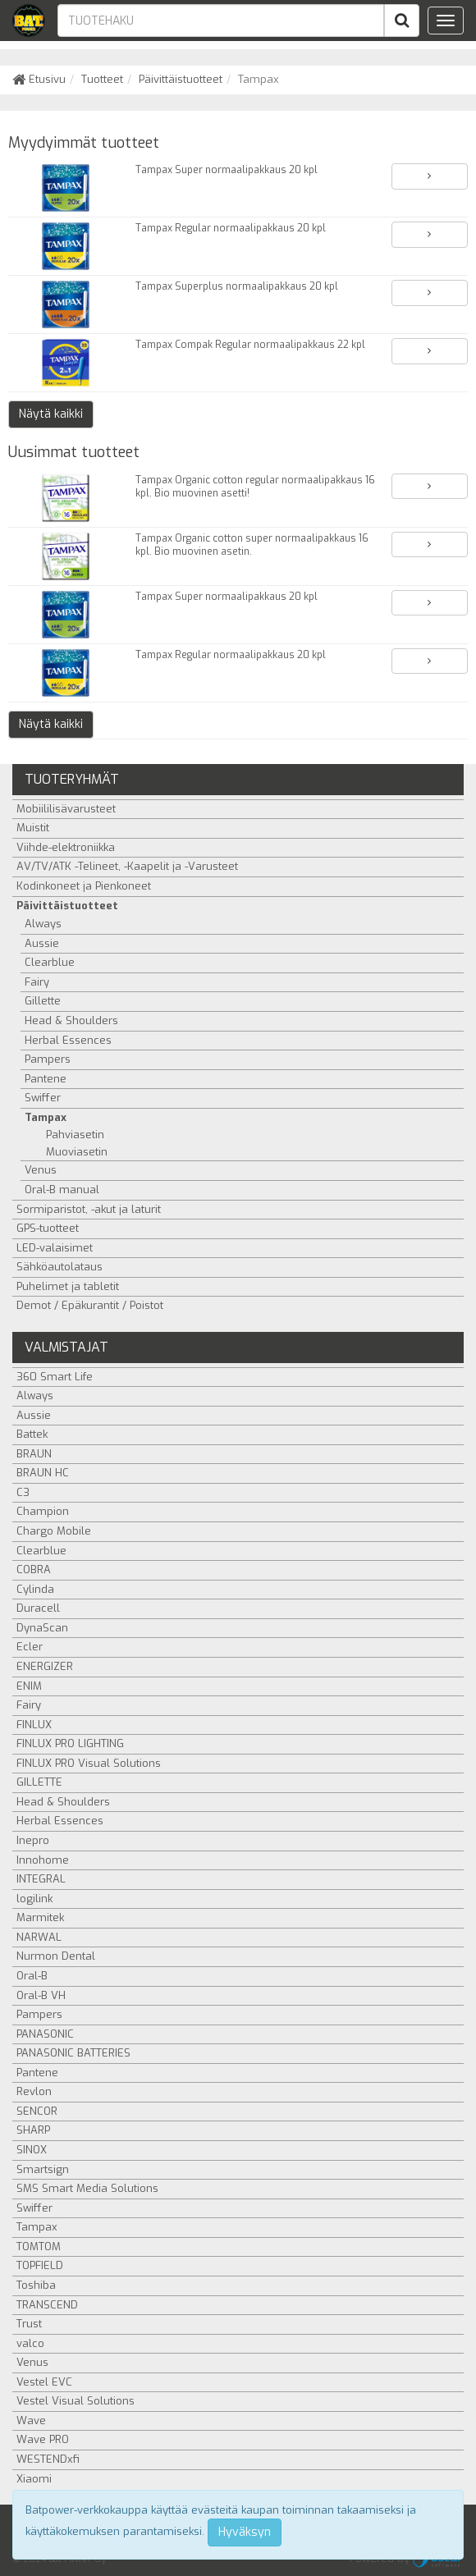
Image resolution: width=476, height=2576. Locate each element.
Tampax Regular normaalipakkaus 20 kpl (230, 228)
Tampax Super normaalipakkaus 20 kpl (226, 169)
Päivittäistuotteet (180, 79)
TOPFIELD (39, 2265)
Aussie (42, 943)
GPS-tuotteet (47, 1228)
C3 (23, 1492)
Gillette (43, 1001)
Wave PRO (42, 2439)
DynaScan (42, 1628)
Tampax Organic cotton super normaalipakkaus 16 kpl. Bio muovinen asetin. (251, 545)
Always (43, 924)
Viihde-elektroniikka (65, 847)
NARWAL (39, 1937)
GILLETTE (39, 1782)
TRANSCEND (47, 2305)
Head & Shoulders (71, 1020)
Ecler (29, 1647)
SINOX (31, 2150)
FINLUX (34, 1725)
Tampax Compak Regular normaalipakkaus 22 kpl (250, 344)
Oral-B (32, 1976)
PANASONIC (45, 2034)
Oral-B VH (41, 1995)
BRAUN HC (42, 1473)
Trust (29, 2324)
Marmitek (40, 1917)
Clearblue (50, 962)
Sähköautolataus (59, 1267)
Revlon (34, 2091)
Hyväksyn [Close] (244, 2532)
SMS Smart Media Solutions (87, 2188)
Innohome (42, 1860)
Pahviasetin (75, 1135)
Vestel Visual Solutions (75, 2401)
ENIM (29, 1686)
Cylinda (35, 1589)
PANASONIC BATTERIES (73, 2053)
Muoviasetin (77, 1152)
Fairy (37, 982)
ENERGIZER (44, 1666)
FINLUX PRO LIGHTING (70, 1743)
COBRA (33, 1569)
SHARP (33, 2130)
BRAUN (34, 1454)
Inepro (32, 1840)
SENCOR (36, 2111)
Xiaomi (34, 2479)
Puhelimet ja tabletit (67, 1286)
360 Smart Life (54, 1377)
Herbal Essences (68, 1040)
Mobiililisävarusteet (66, 809)
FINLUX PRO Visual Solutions (88, 1763)
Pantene (45, 1079)
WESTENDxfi (48, 2459)
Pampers (48, 1059)
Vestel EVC (44, 2382)
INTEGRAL (41, 1879)
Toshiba (36, 2285)
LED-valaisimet (54, 1248)
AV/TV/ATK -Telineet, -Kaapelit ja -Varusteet (127, 866)
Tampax (45, 1117)
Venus (41, 1170)
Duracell (38, 1608)
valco (30, 2343)
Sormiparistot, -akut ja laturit (88, 1209)
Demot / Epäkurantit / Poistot (89, 1305)
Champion (42, 1511)
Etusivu (39, 79)
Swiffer (43, 1098)
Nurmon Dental (55, 1956)
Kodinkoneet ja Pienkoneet (83, 886)
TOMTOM (38, 2246)
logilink (34, 1899)
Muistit (32, 828)
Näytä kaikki (51, 414)
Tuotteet (102, 79)
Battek (32, 1434)
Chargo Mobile (53, 1531)
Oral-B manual (62, 1189)
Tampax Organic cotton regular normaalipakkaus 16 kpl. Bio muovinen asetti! (255, 487)
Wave (31, 2420)
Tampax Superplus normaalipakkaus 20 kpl (236, 286)
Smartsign (42, 2169)
